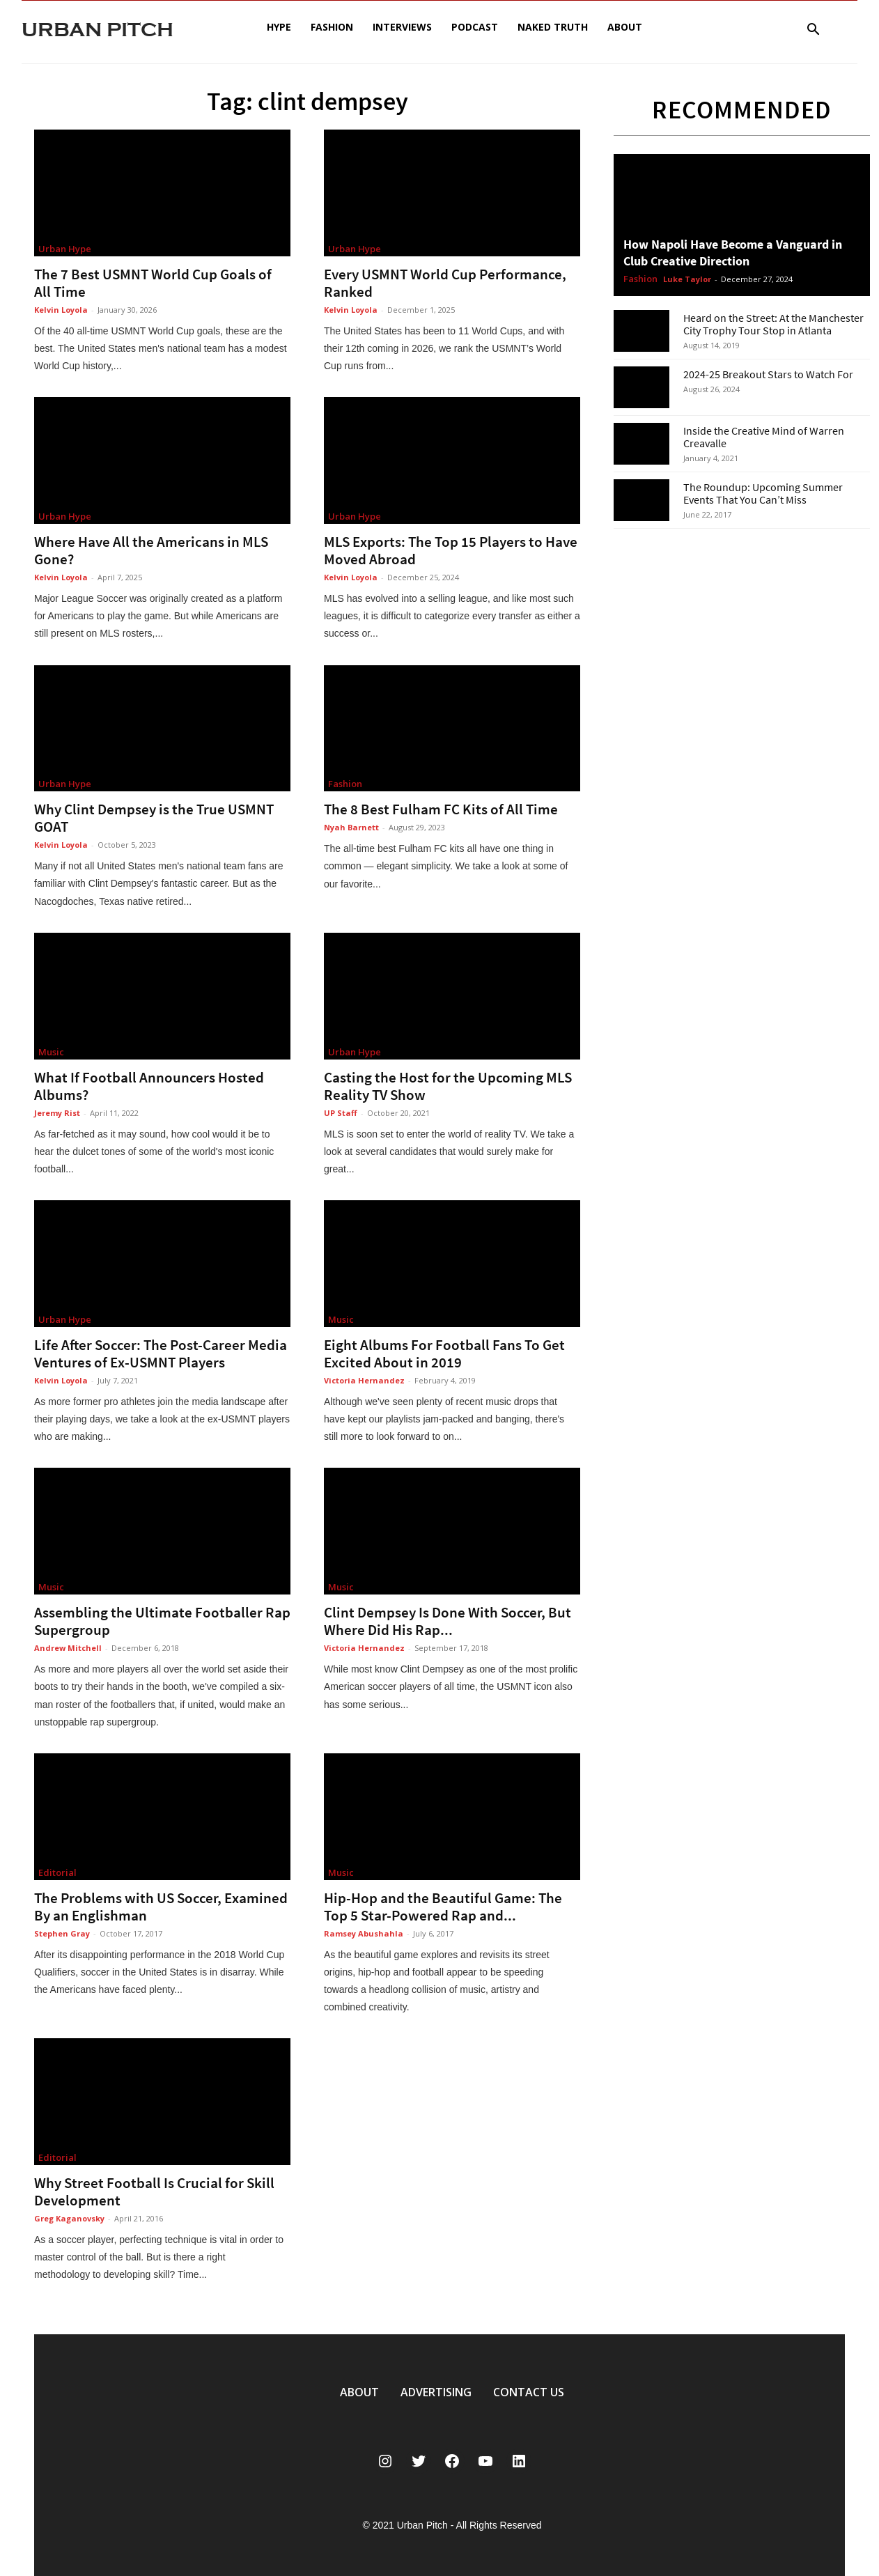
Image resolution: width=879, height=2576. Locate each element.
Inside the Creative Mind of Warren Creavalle (763, 437)
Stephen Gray (62, 1933)
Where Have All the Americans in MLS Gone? (151, 550)
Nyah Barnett (351, 827)
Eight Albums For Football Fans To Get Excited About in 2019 (444, 1353)
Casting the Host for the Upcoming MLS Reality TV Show (448, 1086)
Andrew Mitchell (68, 1648)
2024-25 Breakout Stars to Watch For (768, 374)
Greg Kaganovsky (69, 2218)
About (624, 26)
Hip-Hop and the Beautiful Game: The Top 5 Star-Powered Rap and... (443, 1906)
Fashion (332, 26)
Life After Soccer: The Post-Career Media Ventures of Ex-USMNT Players (160, 1353)
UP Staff (340, 1113)
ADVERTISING (436, 2392)
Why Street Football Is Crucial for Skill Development (154, 2191)
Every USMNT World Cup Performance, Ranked (445, 283)
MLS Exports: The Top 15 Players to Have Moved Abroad (450, 550)
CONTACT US (528, 2392)
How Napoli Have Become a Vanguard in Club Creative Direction (732, 252)
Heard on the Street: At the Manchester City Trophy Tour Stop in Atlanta (773, 324)
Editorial (57, 1872)
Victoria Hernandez (364, 1380)
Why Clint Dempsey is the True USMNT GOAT (154, 818)
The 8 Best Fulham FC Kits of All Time (441, 809)
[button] (813, 31)
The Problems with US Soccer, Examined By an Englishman (161, 1906)
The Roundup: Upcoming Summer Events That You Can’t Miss (763, 493)
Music (51, 1052)
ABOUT (359, 2392)
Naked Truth (553, 26)
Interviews (402, 26)
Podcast (474, 26)
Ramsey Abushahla (363, 1933)
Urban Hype (64, 248)
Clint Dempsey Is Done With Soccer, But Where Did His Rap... (447, 1621)
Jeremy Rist (57, 1113)
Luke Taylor (687, 279)
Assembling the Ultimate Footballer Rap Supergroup (162, 1621)
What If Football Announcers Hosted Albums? (149, 1086)
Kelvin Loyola (61, 309)
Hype (279, 26)
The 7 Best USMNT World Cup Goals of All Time (153, 283)
